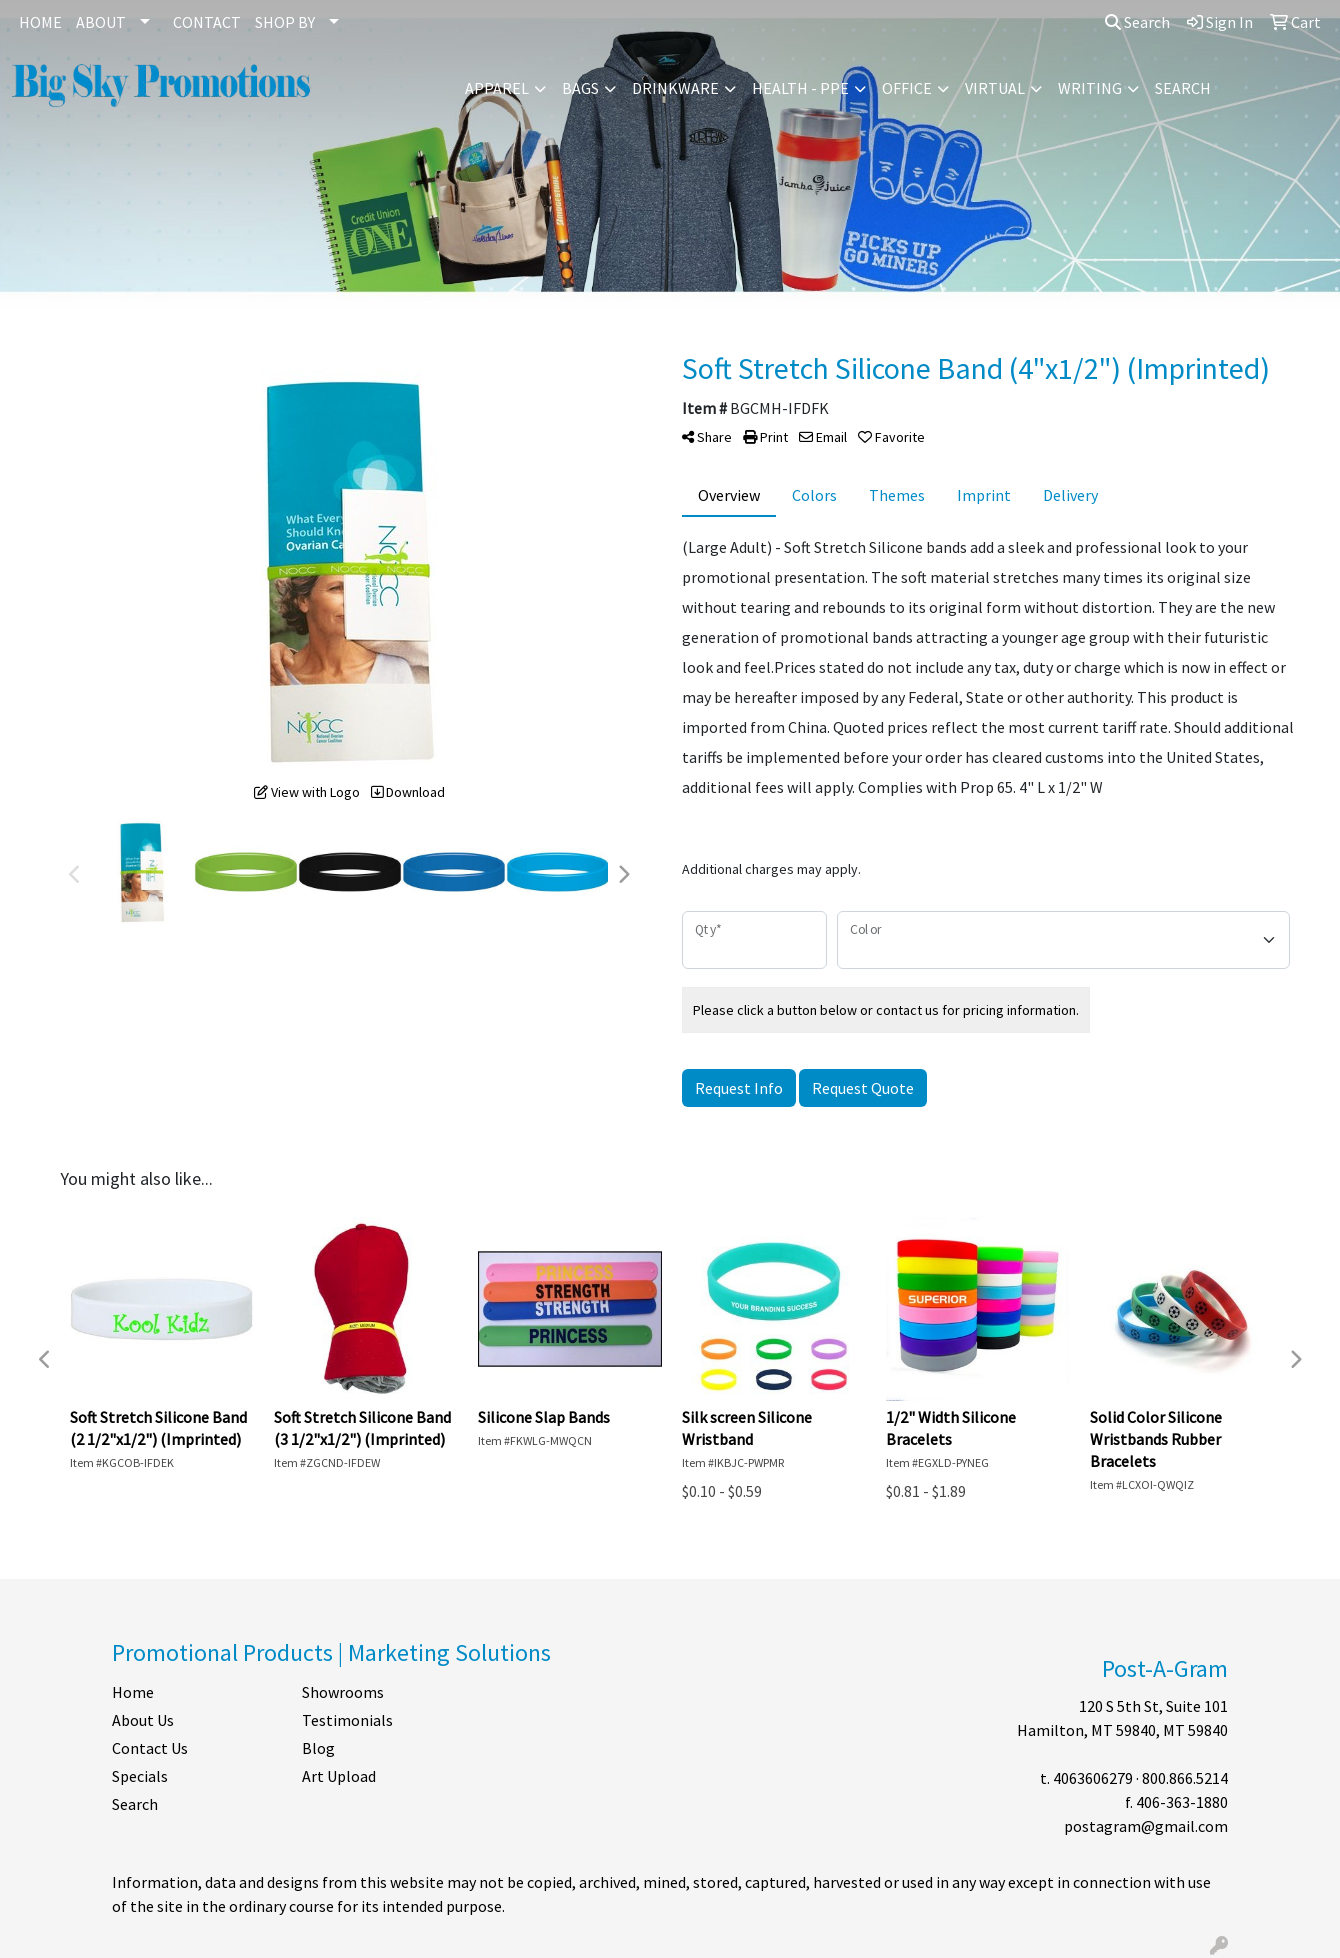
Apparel (497, 88)
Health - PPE (800, 88)
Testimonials (347, 1720)
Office (907, 88)
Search (1137, 22)
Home (133, 1692)
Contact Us (150, 1748)
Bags (580, 88)
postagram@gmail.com (1146, 1826)
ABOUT (101, 22)
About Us (143, 1720)
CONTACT (207, 22)
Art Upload (339, 1776)
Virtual (995, 88)
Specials (140, 1776)
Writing (1090, 88)
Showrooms (343, 1692)
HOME (40, 22)
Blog (318, 1748)
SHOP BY (285, 22)
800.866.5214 (1185, 1778)
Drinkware (675, 88)
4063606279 (1093, 1778)
